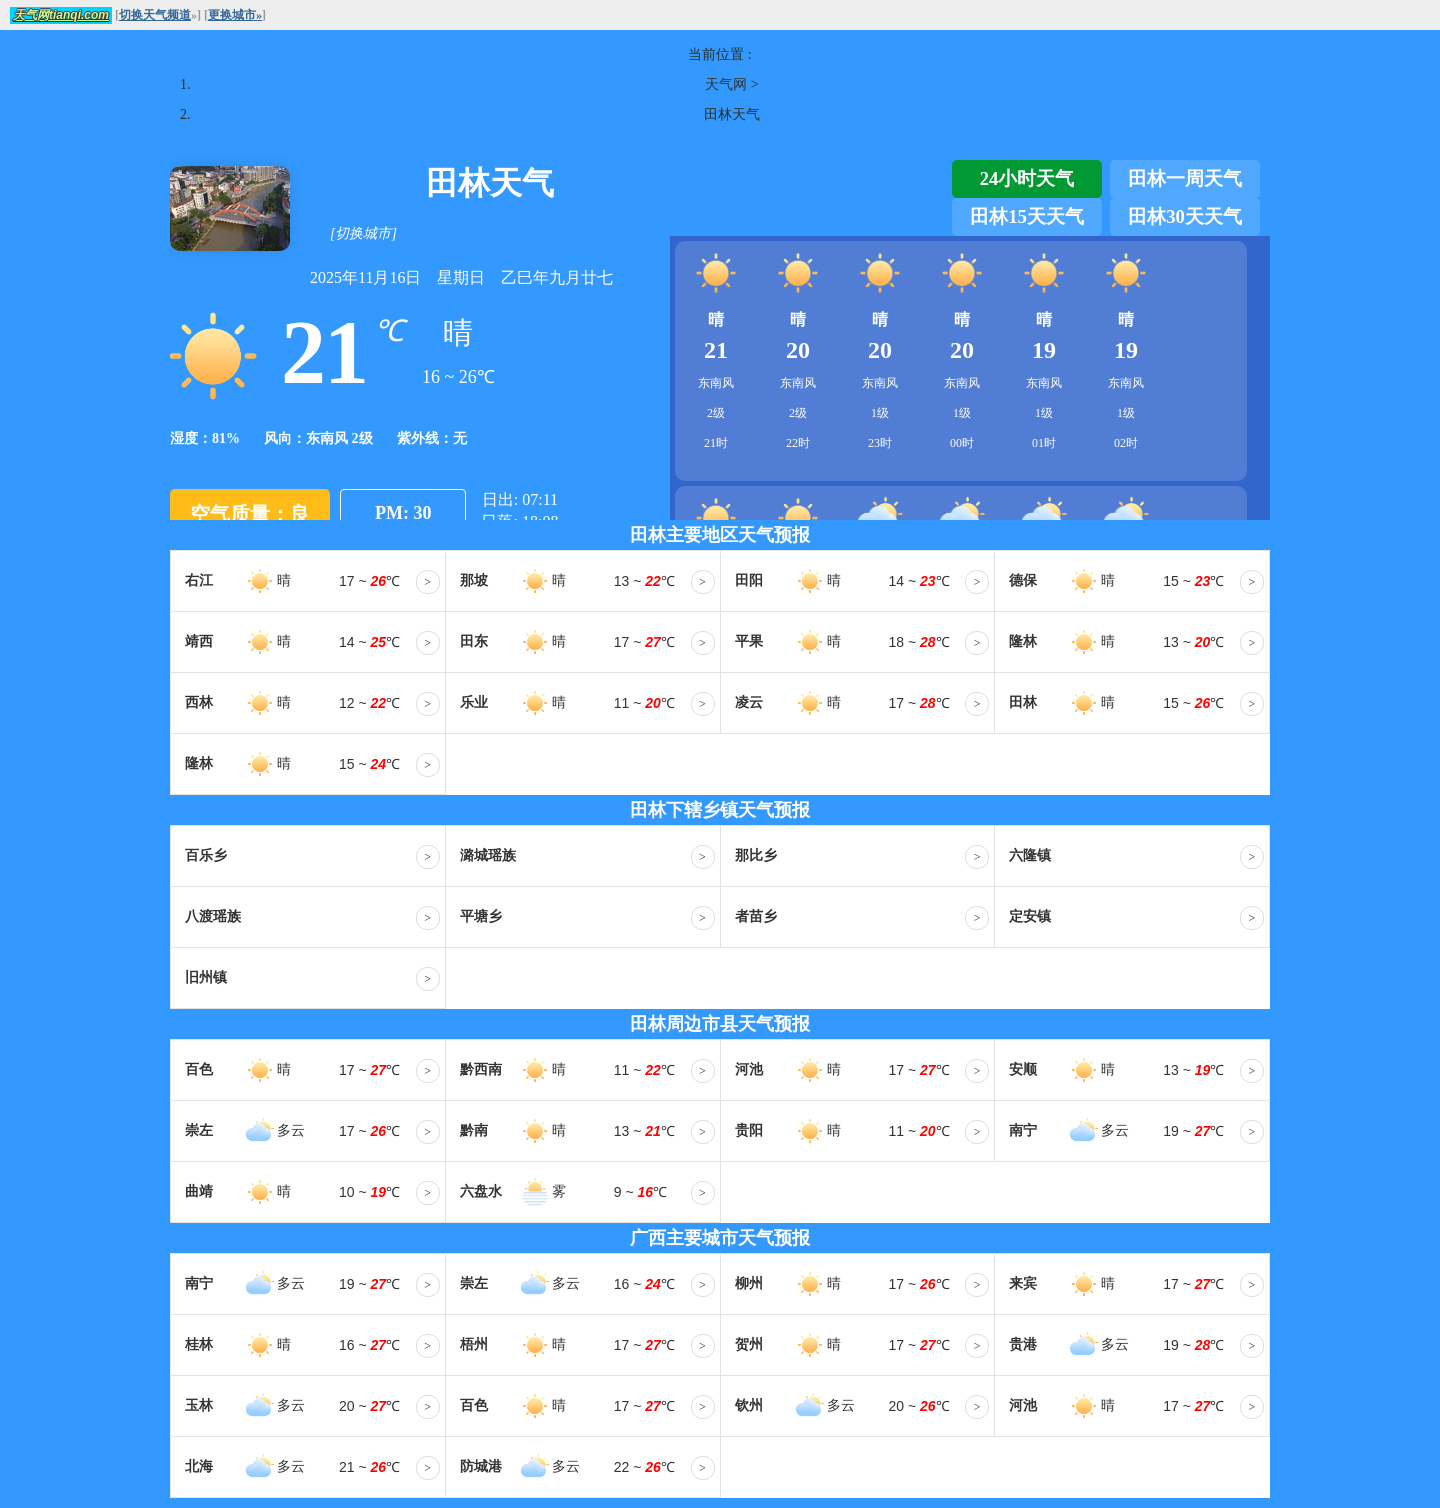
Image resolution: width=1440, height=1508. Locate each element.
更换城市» (235, 15)
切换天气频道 (155, 15)
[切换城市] (363, 233)
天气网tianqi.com (61, 15)
